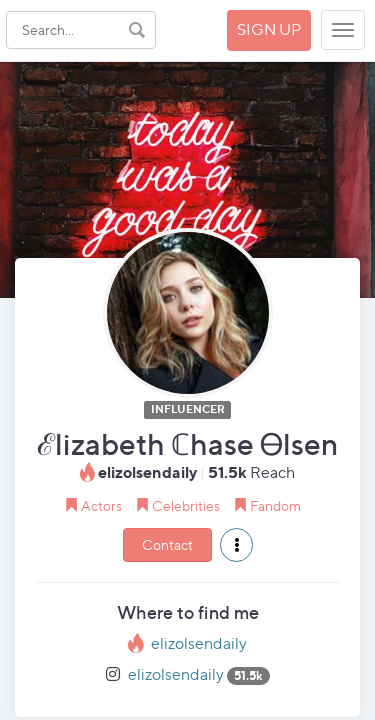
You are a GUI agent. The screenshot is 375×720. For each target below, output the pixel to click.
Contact (167, 544)
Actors (101, 505)
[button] (236, 545)
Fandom (275, 505)
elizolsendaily (199, 643)
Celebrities (186, 505)
